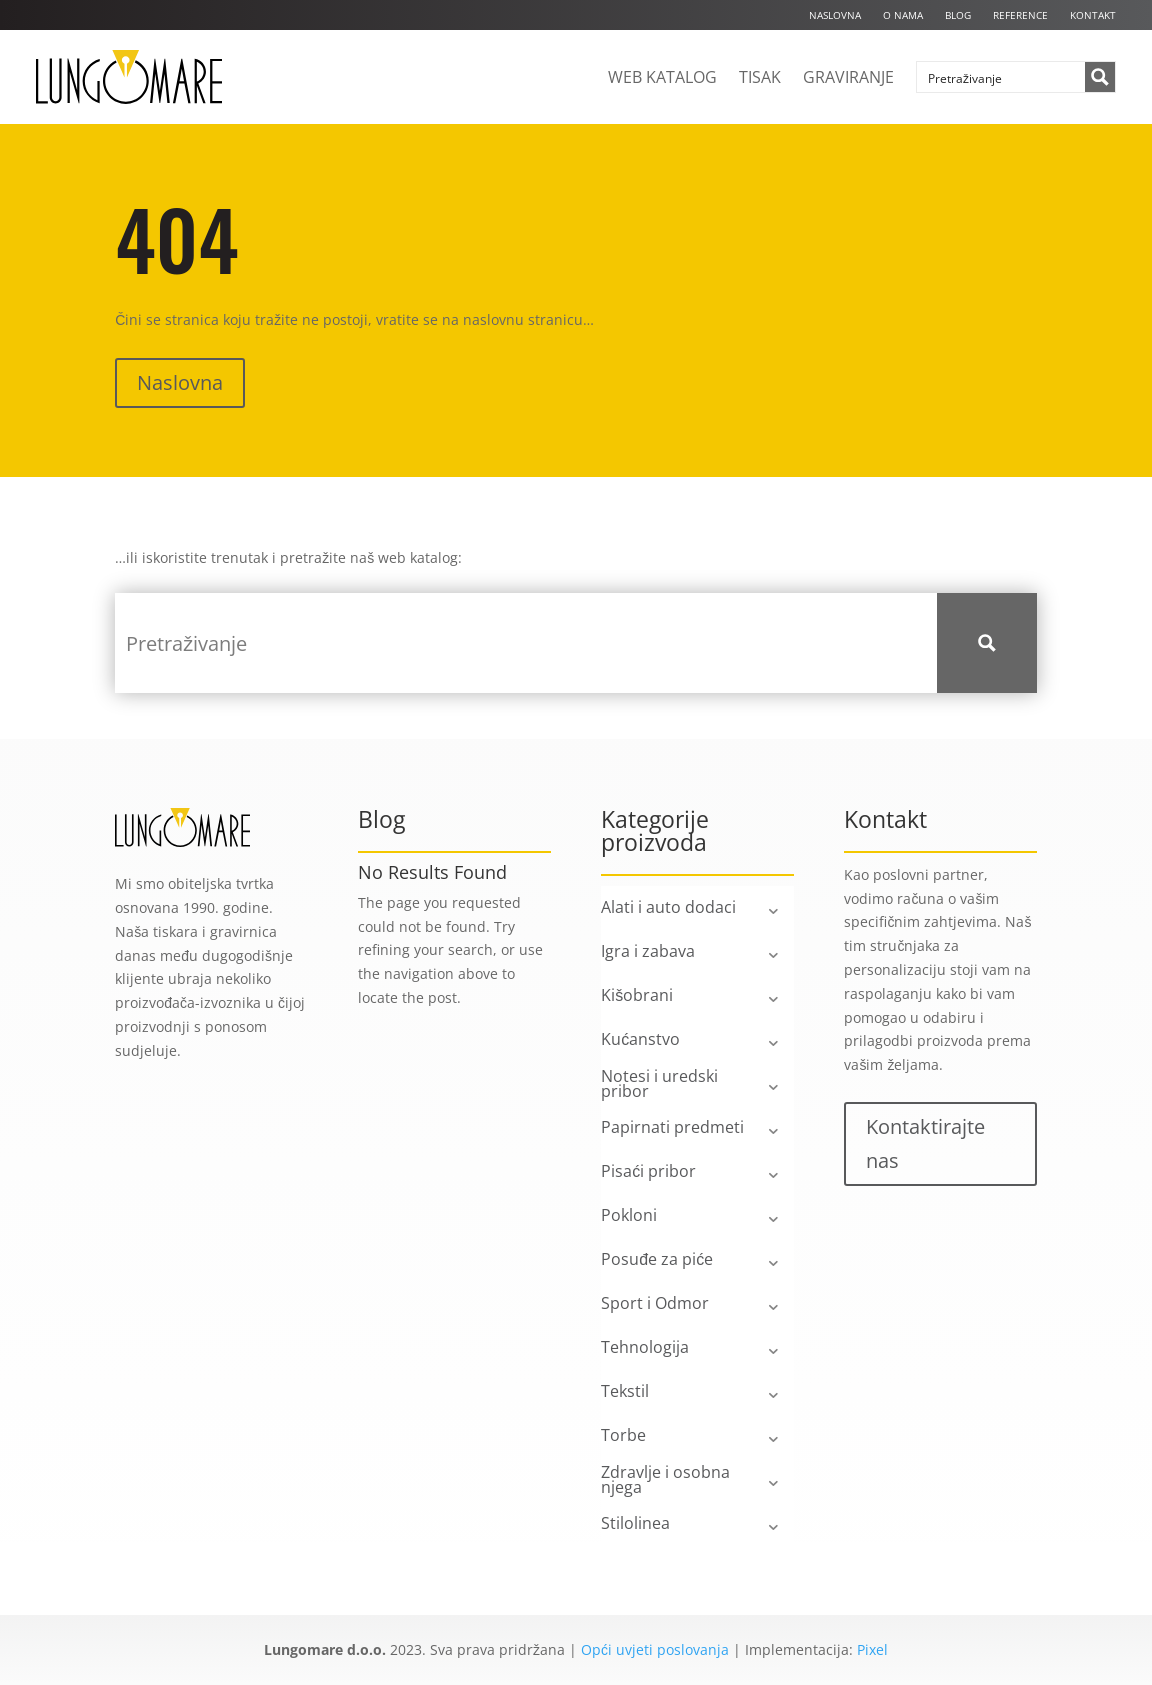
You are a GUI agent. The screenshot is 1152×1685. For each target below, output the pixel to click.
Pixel (872, 1649)
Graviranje (848, 77)
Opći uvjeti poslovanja (655, 1649)
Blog (958, 15)
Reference (1020, 15)
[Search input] (1002, 77)
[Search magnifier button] (1100, 77)
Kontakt (1093, 15)
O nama (903, 15)
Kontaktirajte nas (925, 1143)
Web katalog (662, 77)
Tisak (760, 77)
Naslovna (835, 15)
